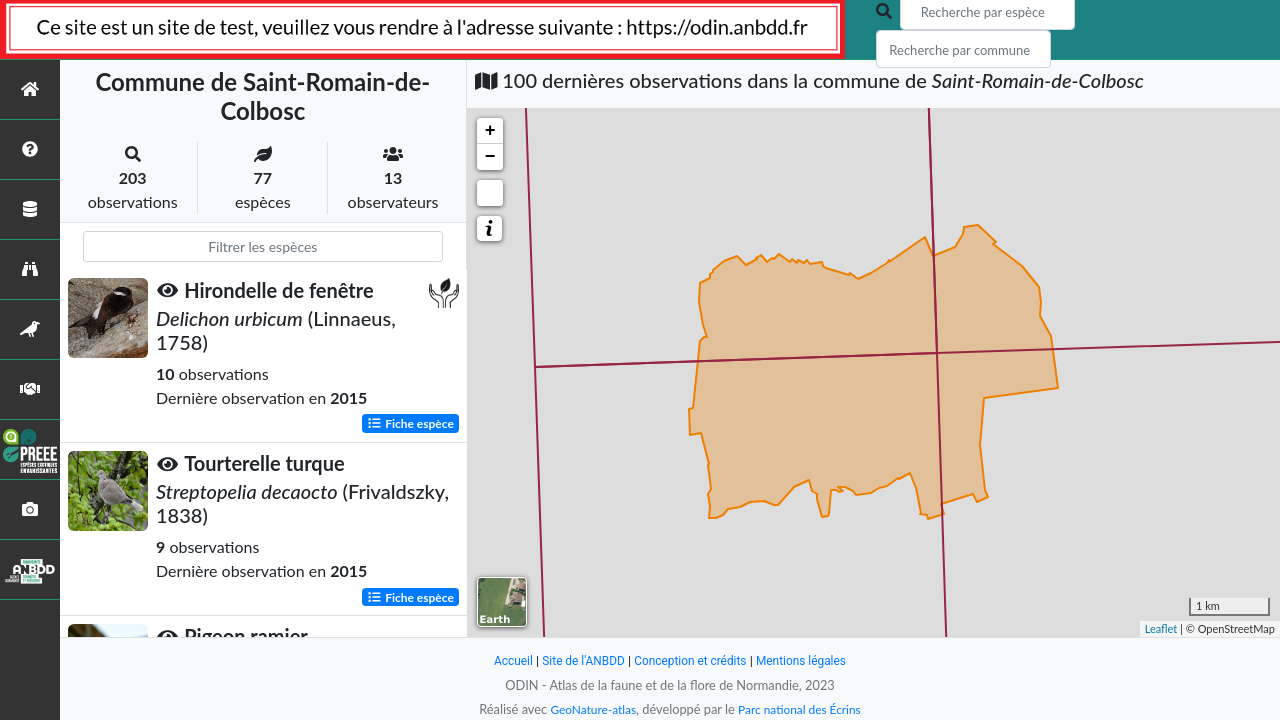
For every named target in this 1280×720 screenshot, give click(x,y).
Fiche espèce (410, 423)
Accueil (502, 660)
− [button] (490, 157)
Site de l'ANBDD (577, 660)
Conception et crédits (691, 660)
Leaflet (1161, 628)
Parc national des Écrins (803, 709)
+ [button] (490, 131)
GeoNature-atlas (588, 709)
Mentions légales (810, 660)
